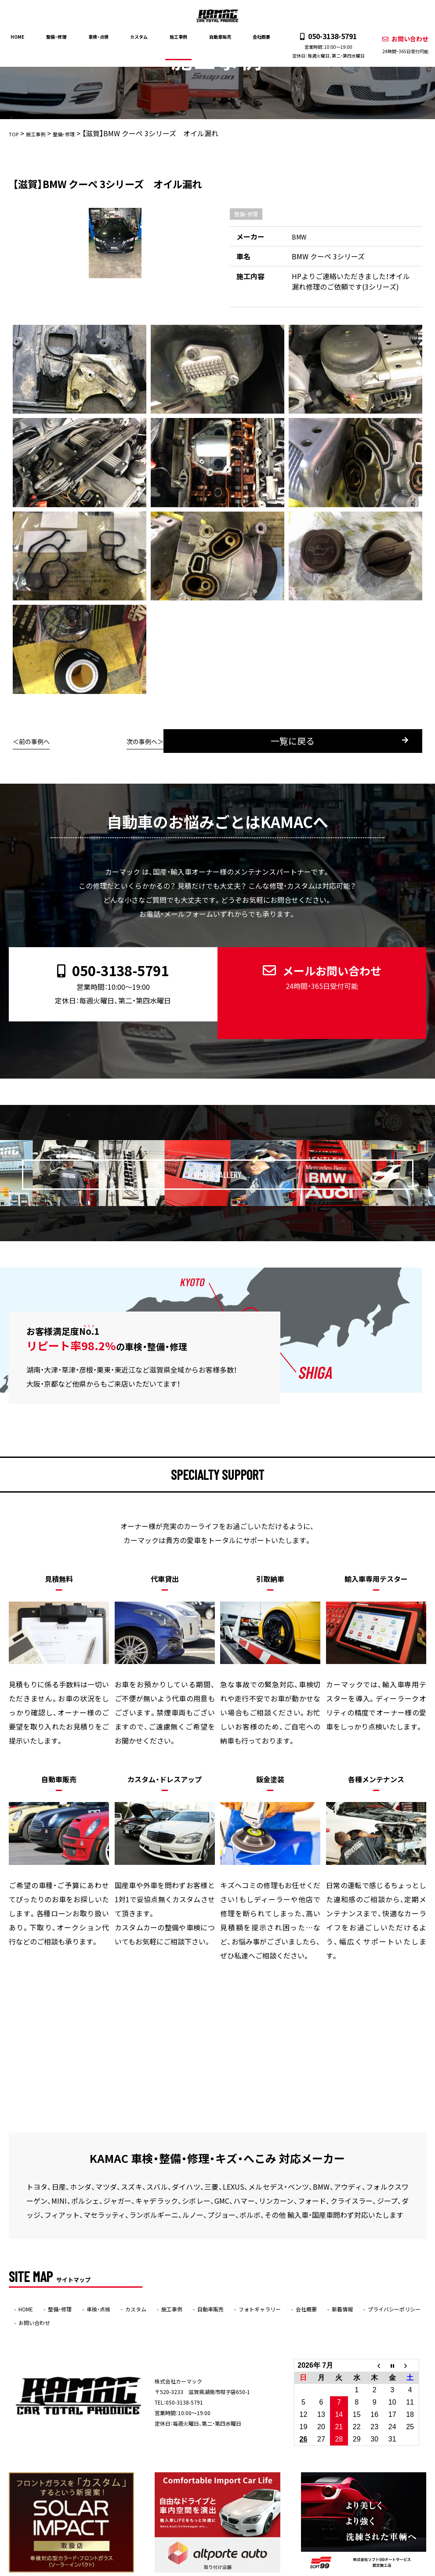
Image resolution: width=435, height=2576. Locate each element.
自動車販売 (218, 36)
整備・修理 (61, 36)
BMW (300, 236)
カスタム (140, 36)
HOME (24, 36)
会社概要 (258, 36)
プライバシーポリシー (394, 2275)
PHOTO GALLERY (228, 1135)
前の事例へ (37, 741)
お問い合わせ (399, 44)
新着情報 (342, 2275)
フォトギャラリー (260, 2275)
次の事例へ (397, 741)
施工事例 (178, 36)
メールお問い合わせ (318, 968)
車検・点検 (101, 36)
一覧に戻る (228, 740)
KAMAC (200, 2570)
